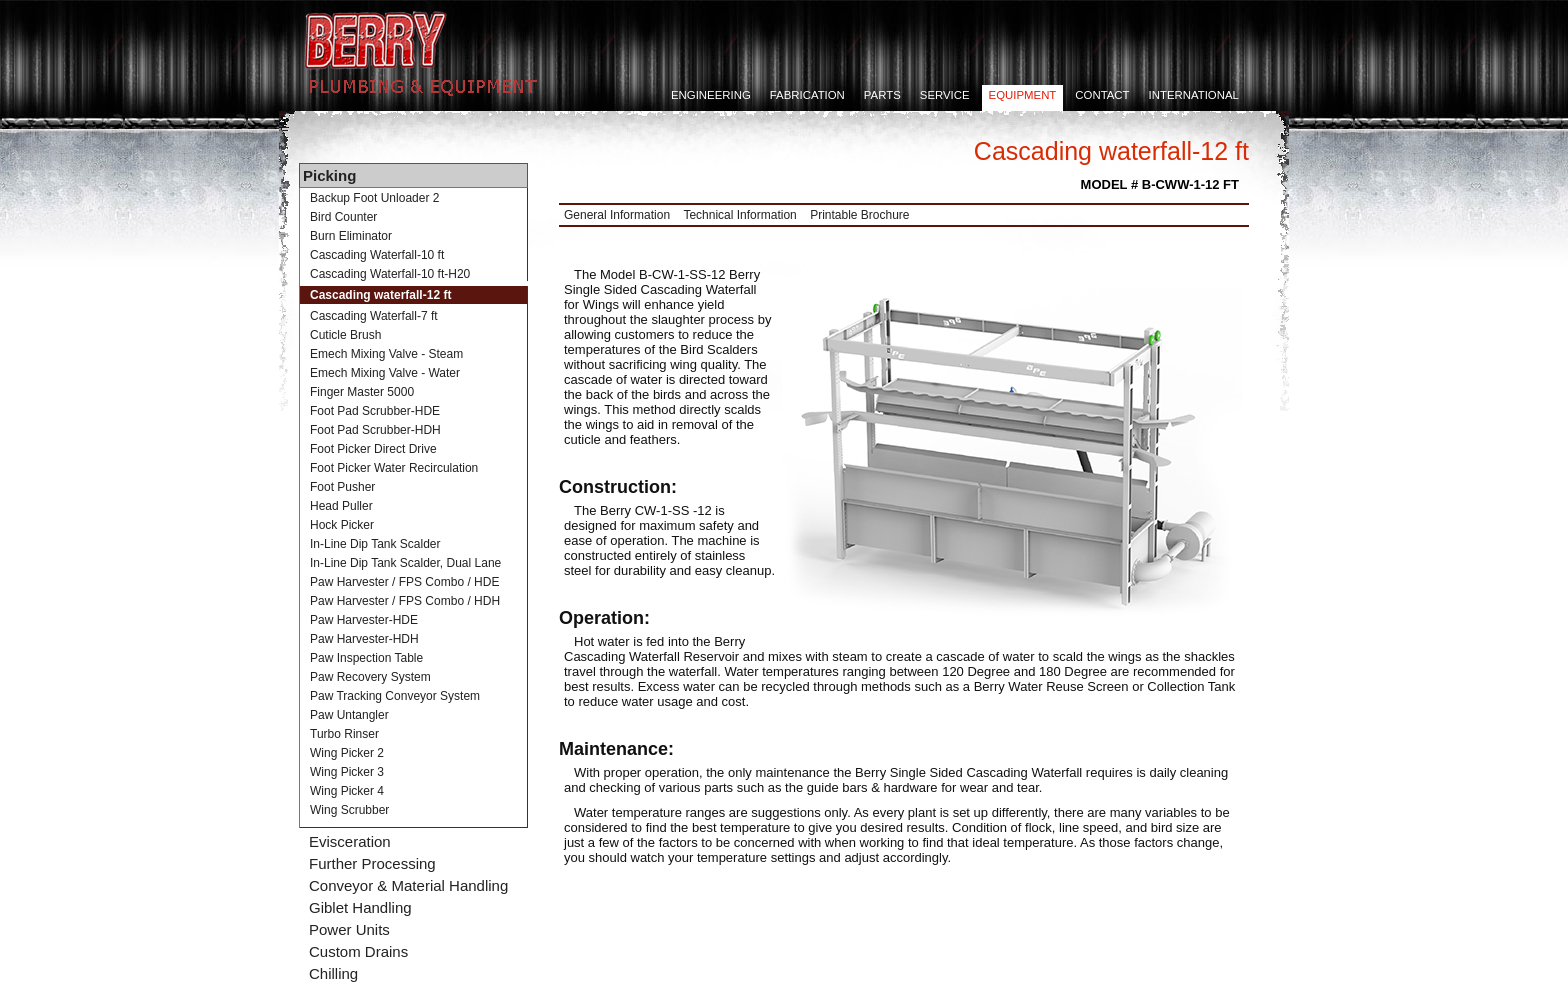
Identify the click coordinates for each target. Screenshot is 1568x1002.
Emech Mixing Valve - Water (385, 373)
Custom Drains (358, 951)
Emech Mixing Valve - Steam (386, 354)
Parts (882, 95)
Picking (329, 175)
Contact (1102, 95)
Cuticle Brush (345, 335)
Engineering (711, 95)
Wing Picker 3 (347, 772)
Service (945, 95)
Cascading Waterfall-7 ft (374, 316)
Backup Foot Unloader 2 (374, 198)
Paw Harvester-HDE (364, 620)
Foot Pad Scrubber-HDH (375, 430)
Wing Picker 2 (347, 753)
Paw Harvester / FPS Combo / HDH (405, 601)
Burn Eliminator (351, 236)
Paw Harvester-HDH (364, 639)
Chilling (333, 973)
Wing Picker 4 (347, 791)
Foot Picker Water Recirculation (394, 468)
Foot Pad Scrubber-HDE (375, 411)
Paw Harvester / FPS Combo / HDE (404, 582)
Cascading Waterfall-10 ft (377, 255)
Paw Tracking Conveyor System (395, 696)
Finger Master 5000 (362, 392)
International (1194, 95)
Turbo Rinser (344, 734)
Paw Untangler (349, 715)
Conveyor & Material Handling (408, 885)
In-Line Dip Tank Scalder (375, 544)
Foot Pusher (342, 487)
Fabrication (807, 95)
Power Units (349, 929)
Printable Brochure (859, 215)
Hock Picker (342, 525)
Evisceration (350, 841)
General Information (617, 215)
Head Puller (341, 506)
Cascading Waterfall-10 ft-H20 (390, 274)
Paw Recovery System (370, 677)
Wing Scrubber (349, 810)
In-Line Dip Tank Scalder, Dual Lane (405, 563)
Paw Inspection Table (366, 658)
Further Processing (372, 863)
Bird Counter (343, 217)
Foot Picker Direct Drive (373, 449)
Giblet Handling (360, 907)
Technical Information (739, 215)
